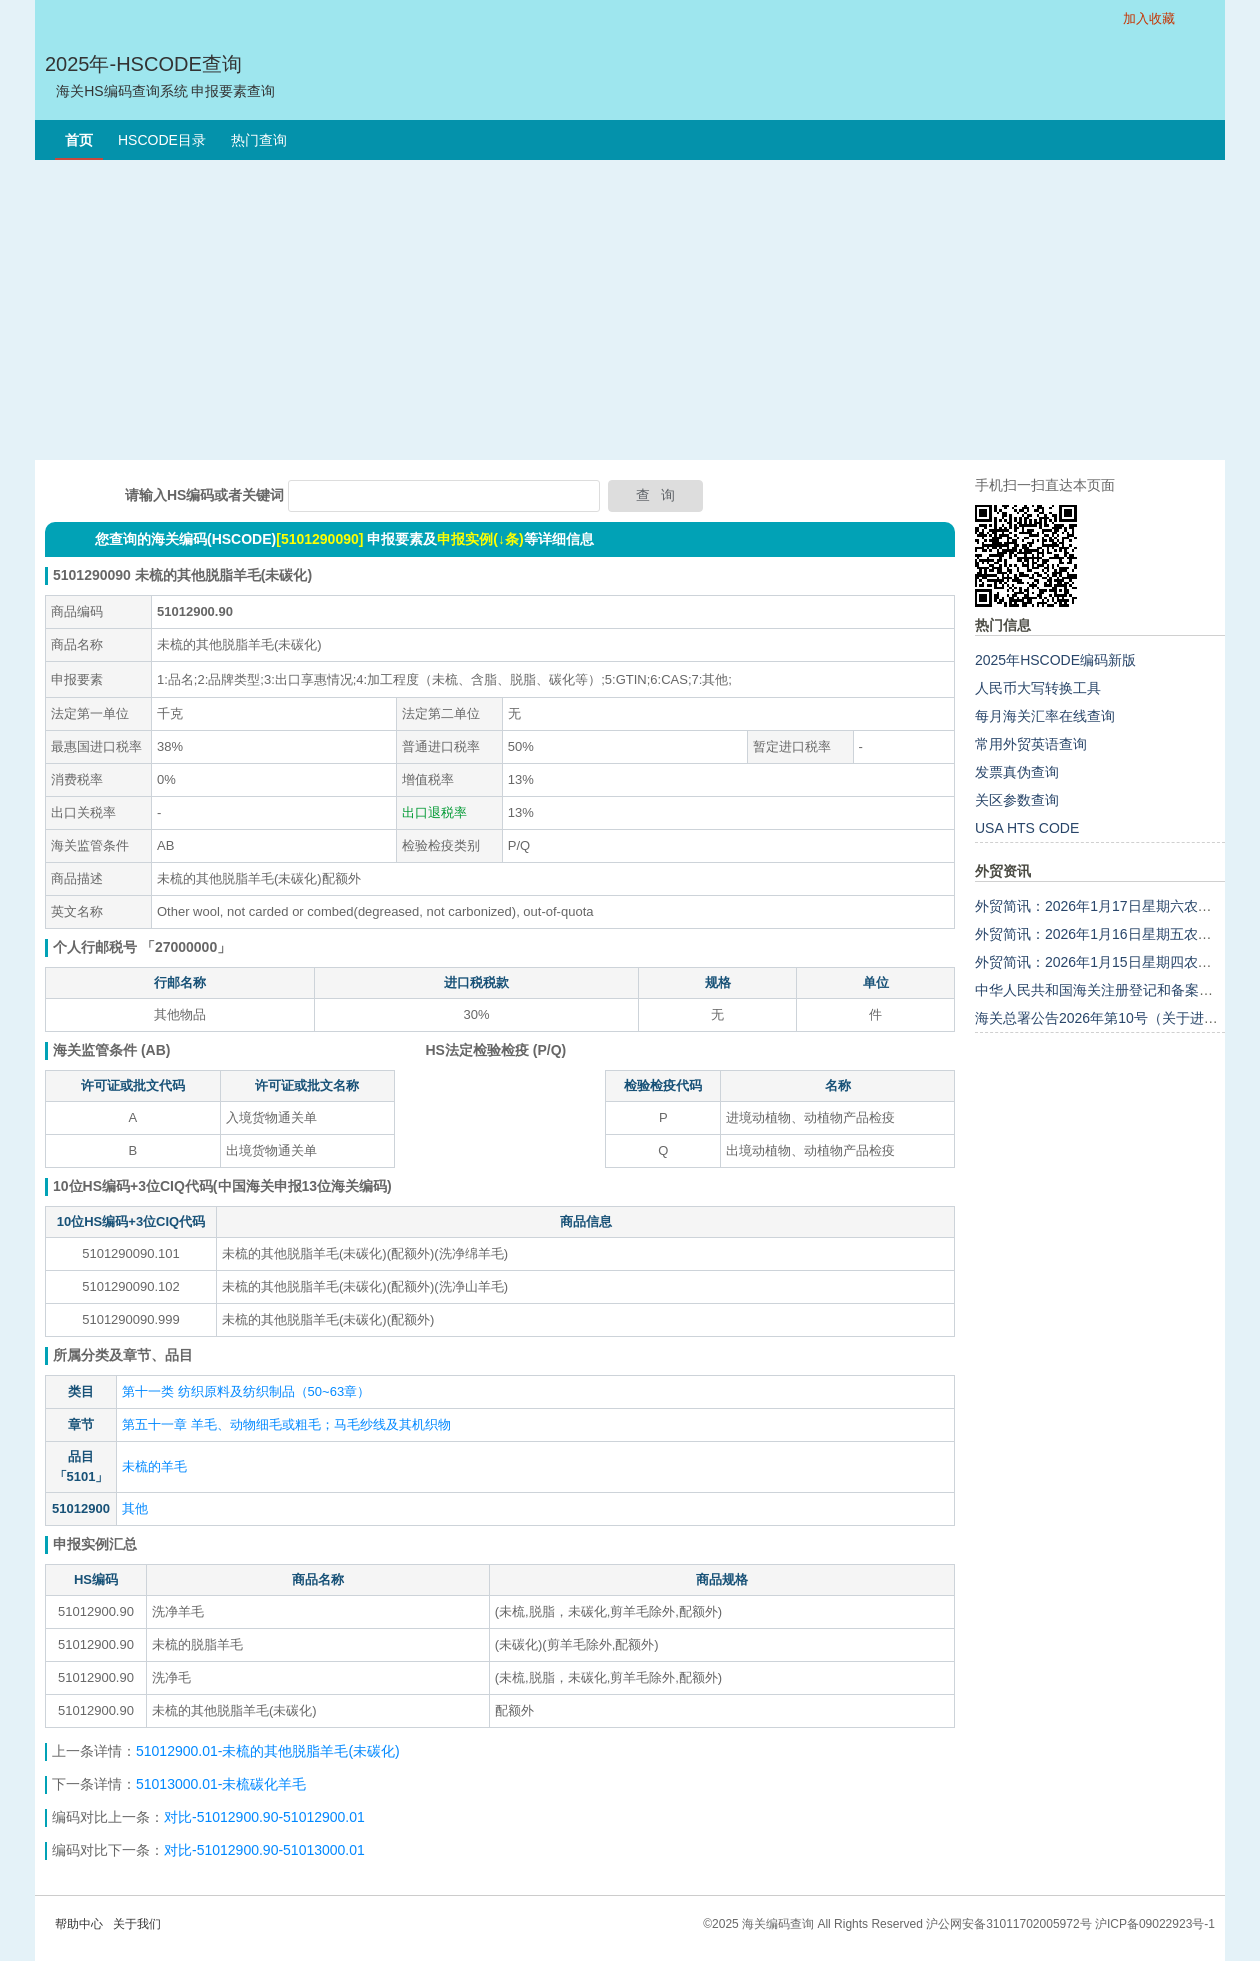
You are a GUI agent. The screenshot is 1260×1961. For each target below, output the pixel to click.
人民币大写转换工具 (1038, 688)
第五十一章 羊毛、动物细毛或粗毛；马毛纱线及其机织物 (286, 1424)
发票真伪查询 (1017, 772)
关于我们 (137, 1924)
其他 (135, 1508)
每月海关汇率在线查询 (1045, 716)
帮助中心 (79, 1924)
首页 (79, 140)
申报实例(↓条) (480, 539)
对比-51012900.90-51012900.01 (264, 1817)
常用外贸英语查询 (1031, 744)
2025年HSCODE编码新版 (1055, 660)
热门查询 (259, 140)
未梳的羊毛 (154, 1466)
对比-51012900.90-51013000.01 (264, 1850)
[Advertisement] (630, 310)
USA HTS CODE (1027, 828)
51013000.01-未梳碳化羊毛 (221, 1784)
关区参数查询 (1017, 800)
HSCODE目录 (162, 140)
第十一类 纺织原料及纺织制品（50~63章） (246, 1391)
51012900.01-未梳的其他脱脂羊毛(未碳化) (268, 1751)
